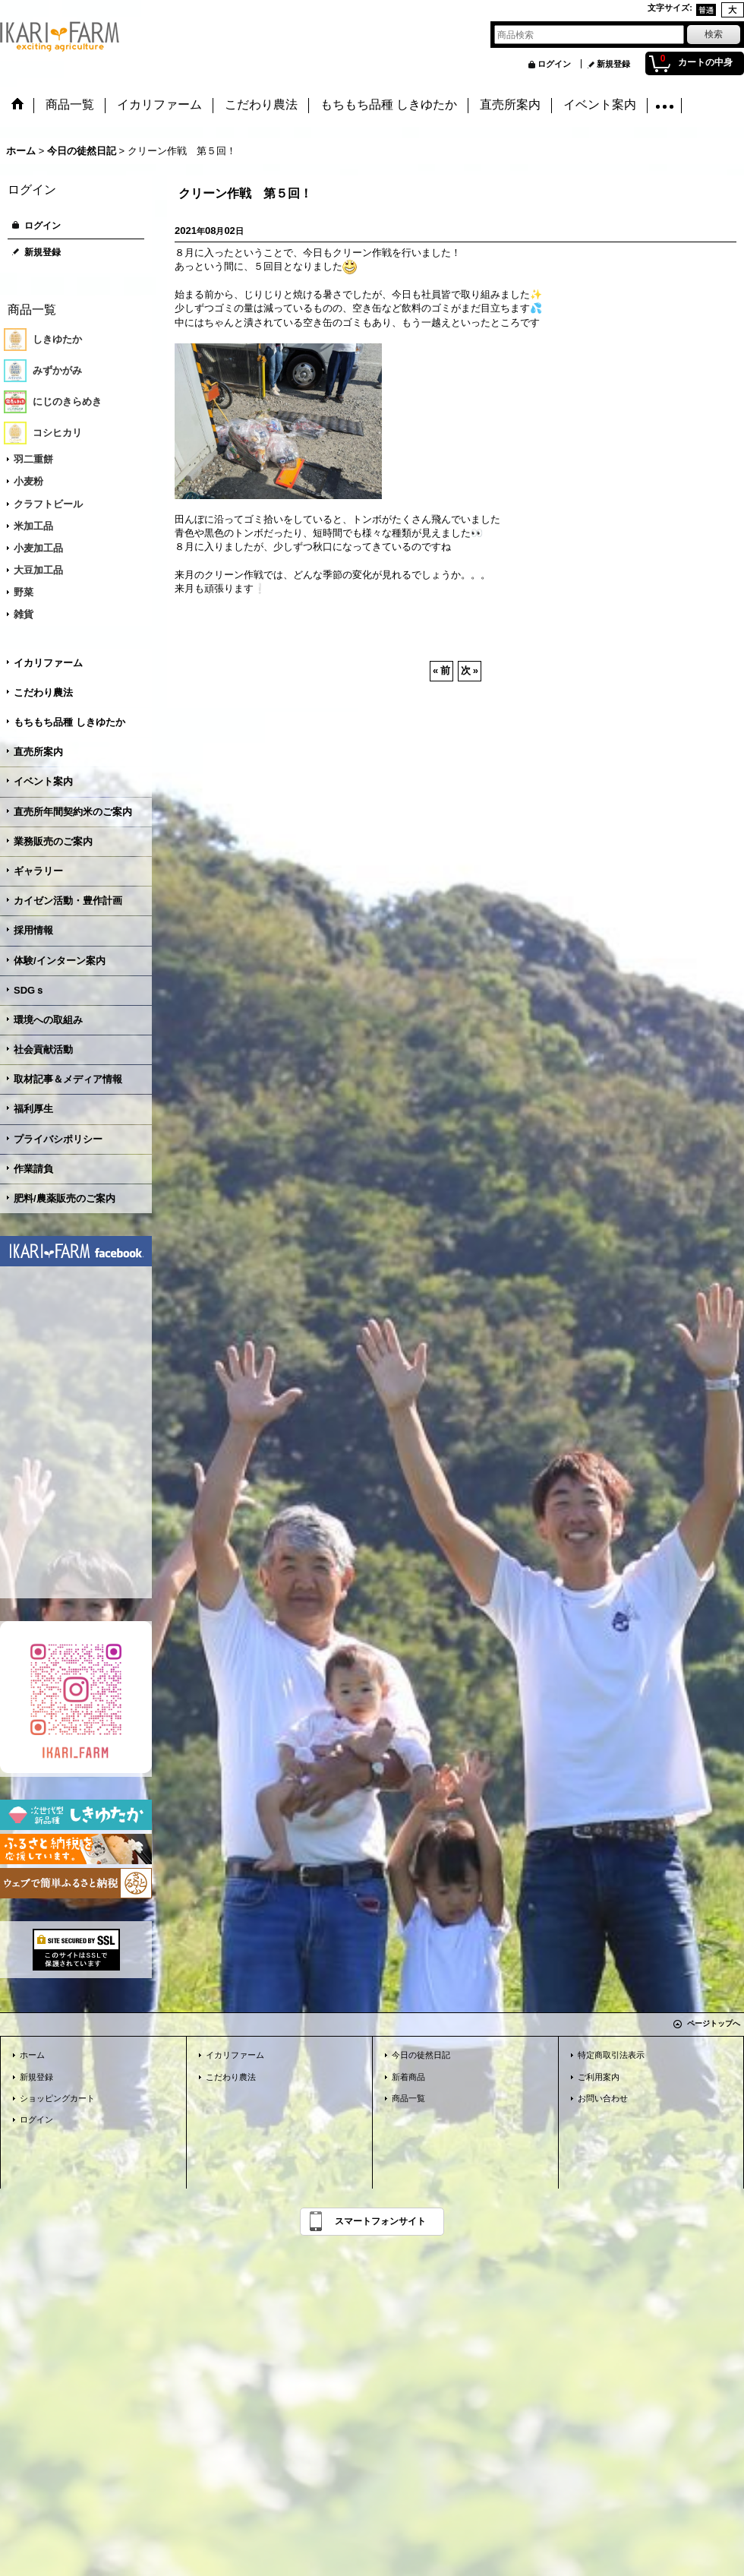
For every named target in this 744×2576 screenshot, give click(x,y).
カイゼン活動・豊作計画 (68, 900)
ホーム (32, 2054)
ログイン (554, 63)
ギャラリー (38, 871)
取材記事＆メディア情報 (68, 1079)
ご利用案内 (598, 2076)
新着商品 (408, 2076)
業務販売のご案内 (53, 841)
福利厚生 (33, 1108)
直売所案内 (38, 751)
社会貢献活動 (43, 1049)
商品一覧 (408, 2098)
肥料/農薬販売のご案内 (64, 1198)
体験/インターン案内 (60, 960)
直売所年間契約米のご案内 (73, 811)
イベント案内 (43, 781)
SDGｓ (29, 990)
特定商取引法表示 (611, 2054)
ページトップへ (713, 2023)
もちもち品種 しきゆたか (69, 722)
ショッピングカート (57, 2098)
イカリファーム (48, 662)
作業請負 (33, 1168)
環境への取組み (48, 1020)
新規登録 (613, 63)
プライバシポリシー (58, 1139)
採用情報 (33, 930)
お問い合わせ (603, 2098)
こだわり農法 (43, 692)
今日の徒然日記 (421, 2054)
